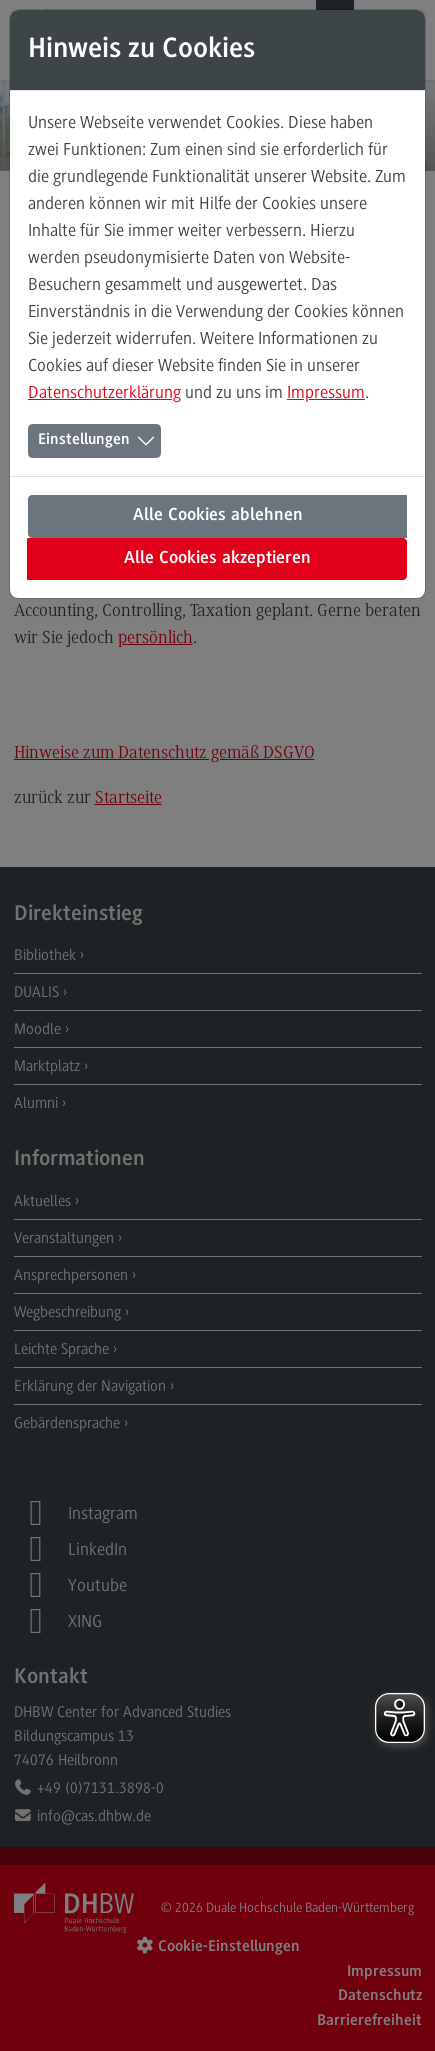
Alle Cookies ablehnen (218, 516)
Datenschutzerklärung (104, 392)
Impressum (326, 392)
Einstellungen (84, 440)
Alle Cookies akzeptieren (217, 559)
